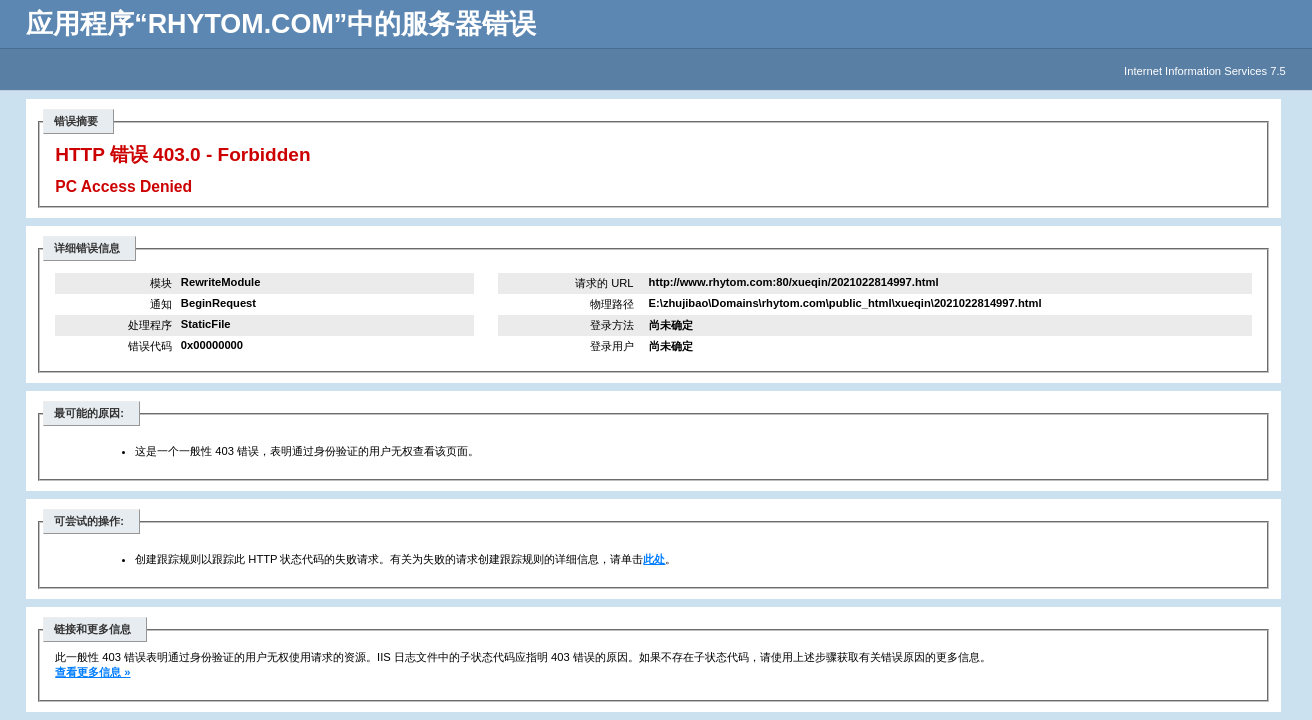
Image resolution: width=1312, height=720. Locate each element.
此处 (654, 559)
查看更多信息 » (92, 672)
